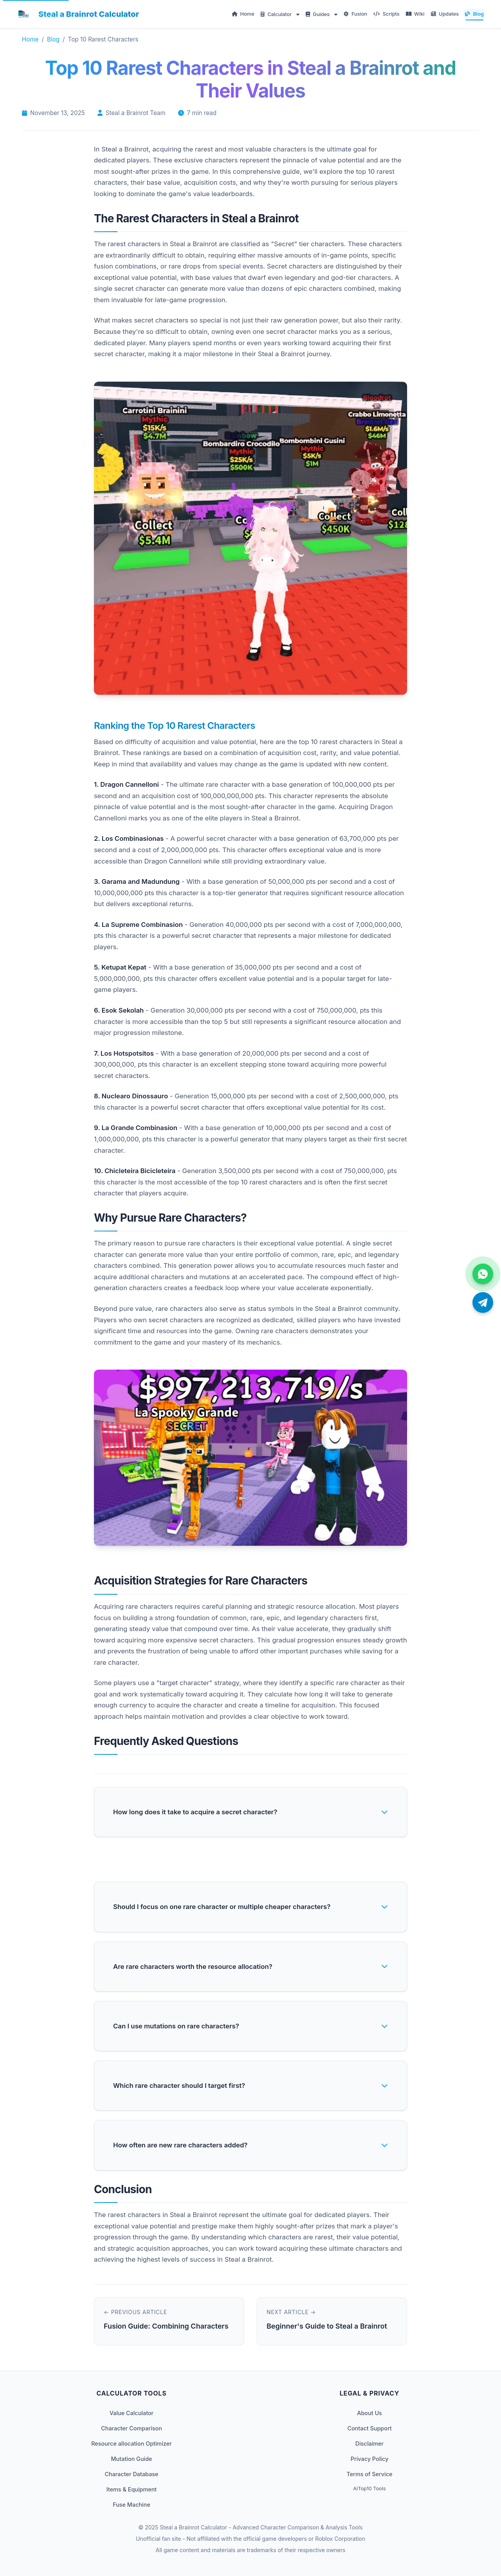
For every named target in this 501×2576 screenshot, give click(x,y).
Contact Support (369, 2428)
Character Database (131, 2474)
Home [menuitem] (243, 14)
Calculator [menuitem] (277, 14)
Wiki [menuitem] (415, 14)
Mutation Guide (131, 2458)
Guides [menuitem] (318, 14)
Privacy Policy (369, 2458)
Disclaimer (369, 2443)
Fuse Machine (131, 2504)
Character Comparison (131, 2428)
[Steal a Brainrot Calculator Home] (77, 14)
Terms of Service (369, 2474)
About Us (369, 2413)
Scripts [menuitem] (386, 14)
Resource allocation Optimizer (131, 2443)
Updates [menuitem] (445, 14)
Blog (53, 39)
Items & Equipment (131, 2489)
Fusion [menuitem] (356, 14)
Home (30, 39)
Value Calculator (131, 2413)
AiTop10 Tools (369, 2488)
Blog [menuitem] (474, 14)
